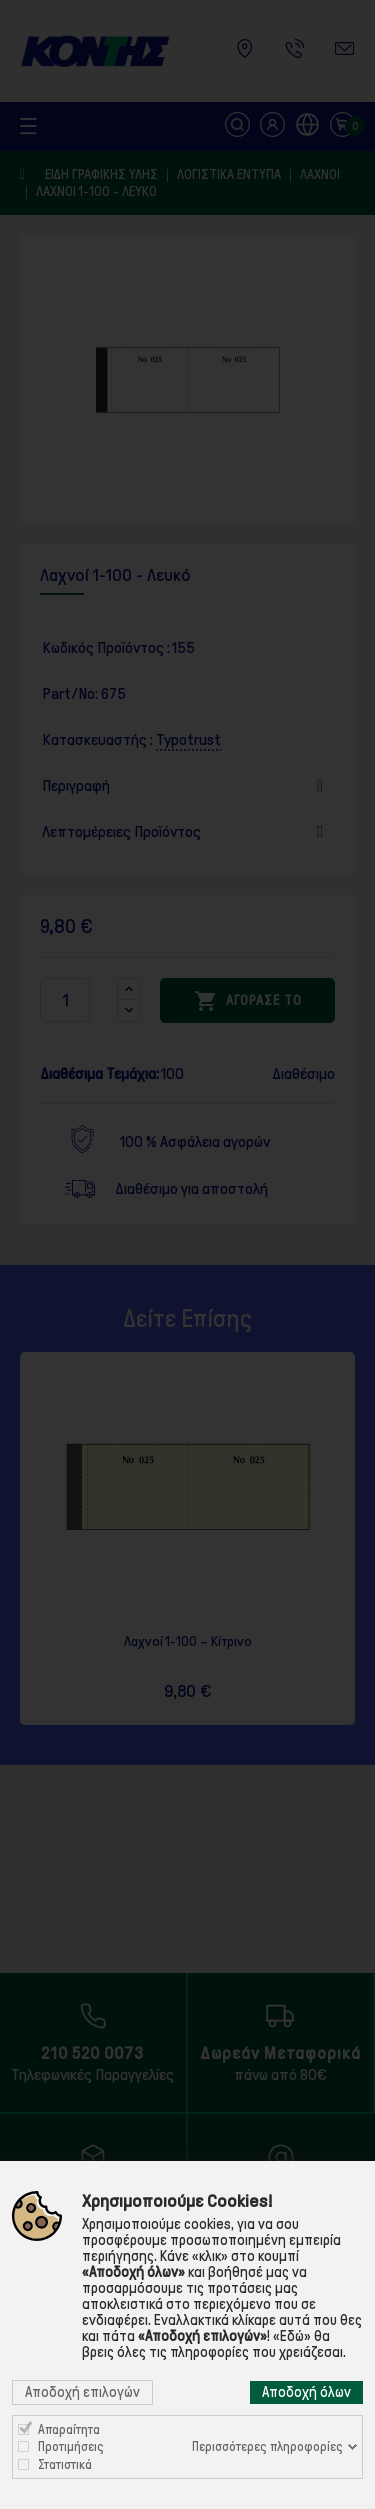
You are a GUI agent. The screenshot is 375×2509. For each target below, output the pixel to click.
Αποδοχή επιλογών (82, 2392)
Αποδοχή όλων (306, 2392)
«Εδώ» (292, 2336)
